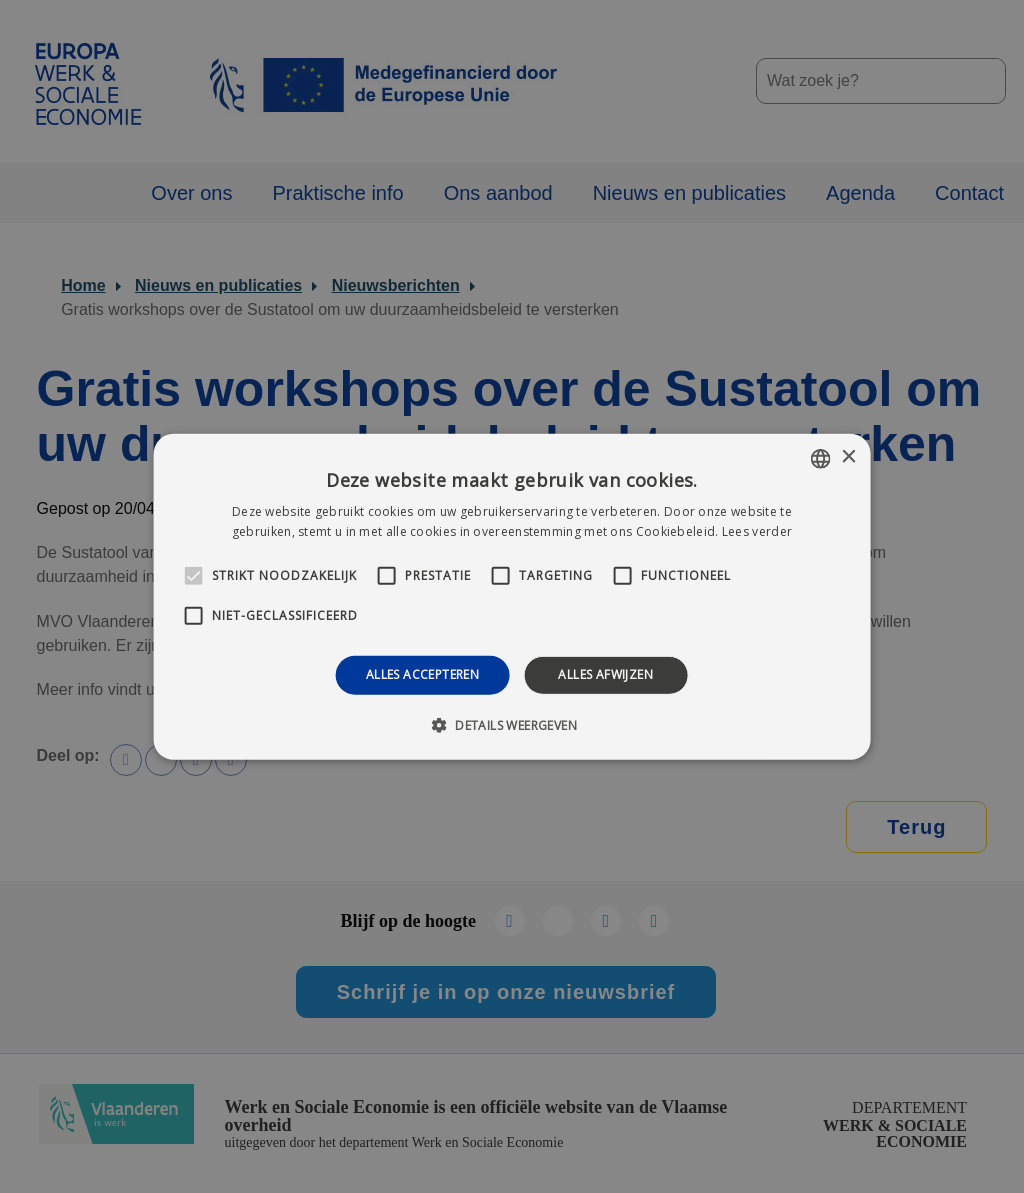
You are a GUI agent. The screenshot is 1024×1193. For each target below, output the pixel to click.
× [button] (847, 457)
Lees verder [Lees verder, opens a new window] (757, 531)
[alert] (512, 596)
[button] (512, 725)
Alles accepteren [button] (422, 674)
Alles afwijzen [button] (605, 674)
